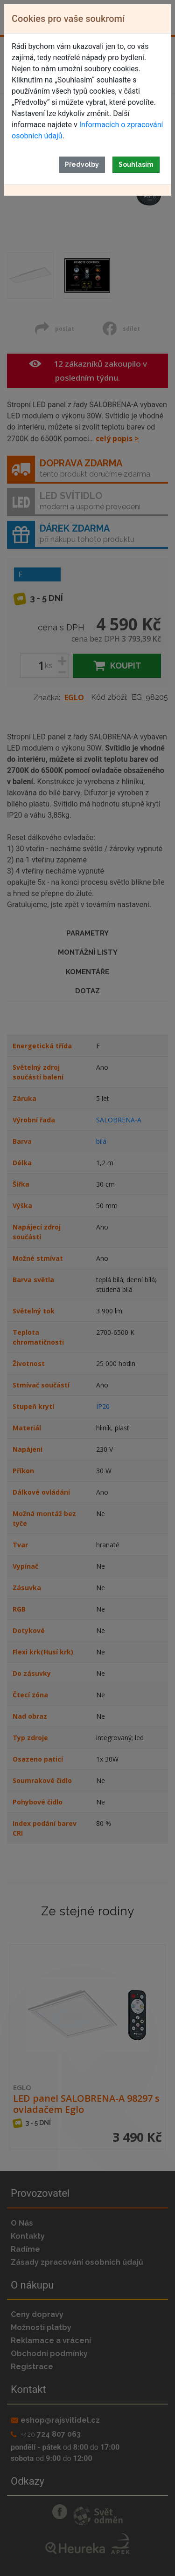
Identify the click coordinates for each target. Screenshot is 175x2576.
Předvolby (82, 164)
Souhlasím (136, 164)
